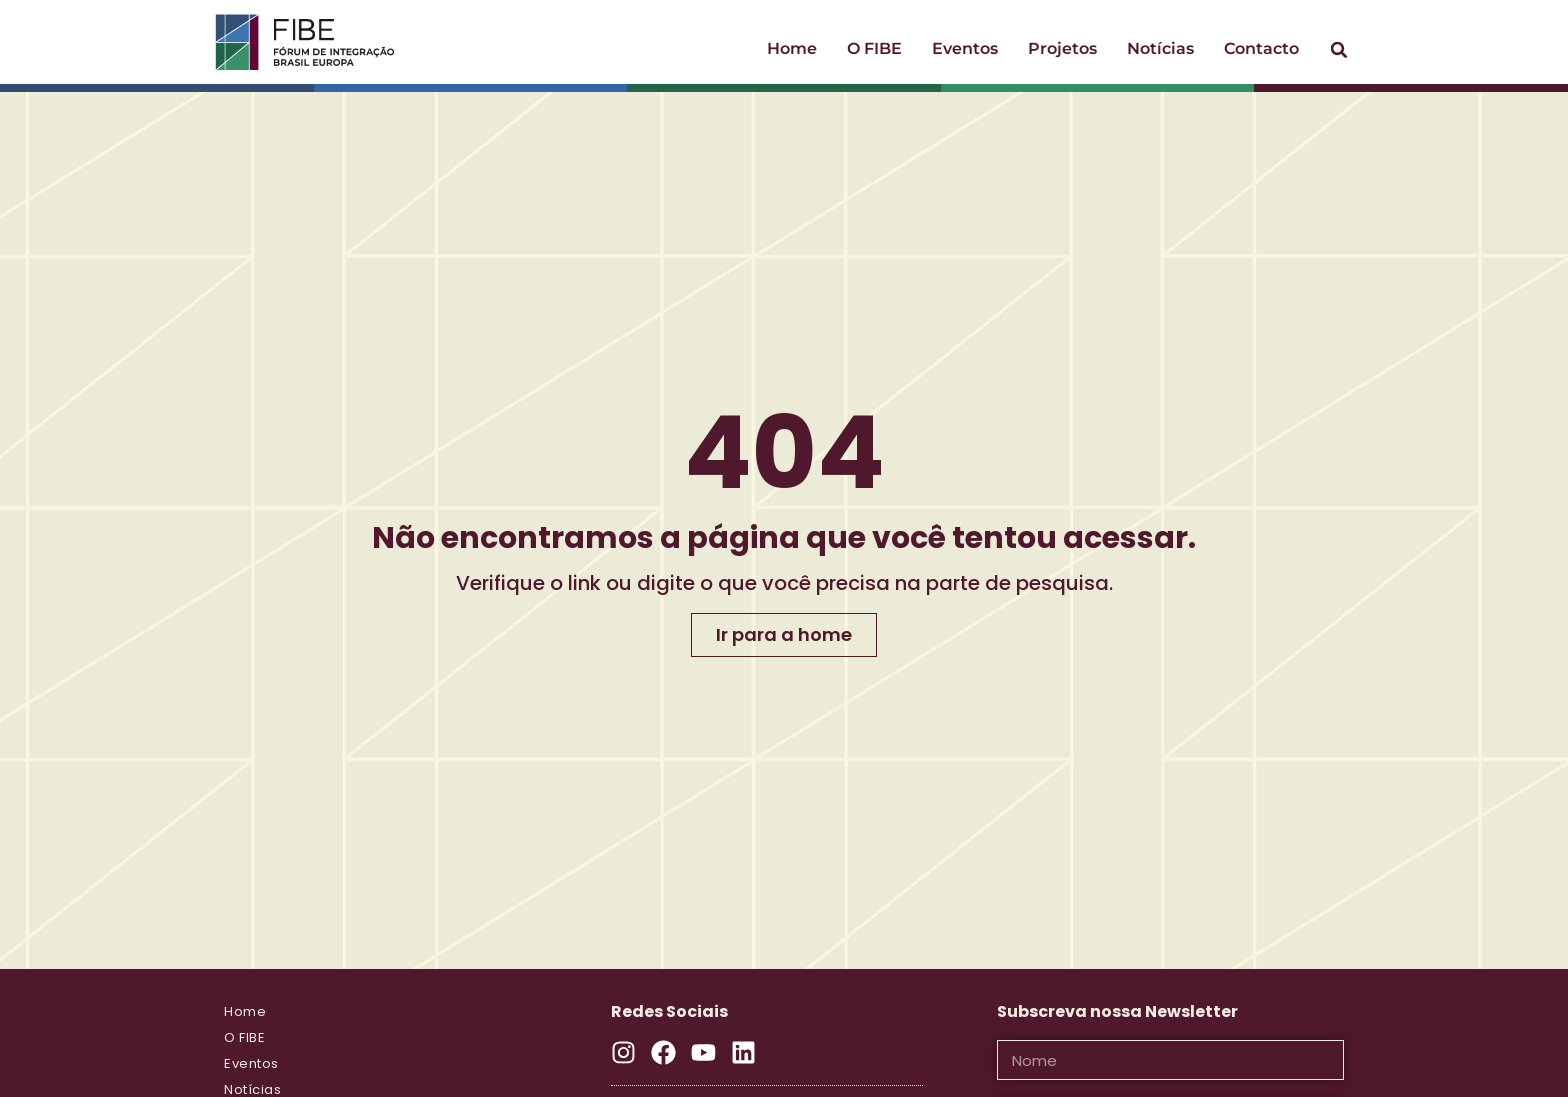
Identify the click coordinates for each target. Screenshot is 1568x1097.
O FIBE (874, 48)
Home (792, 48)
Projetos (1062, 48)
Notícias (1160, 48)
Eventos (965, 48)
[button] (1339, 50)
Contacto (1261, 48)
